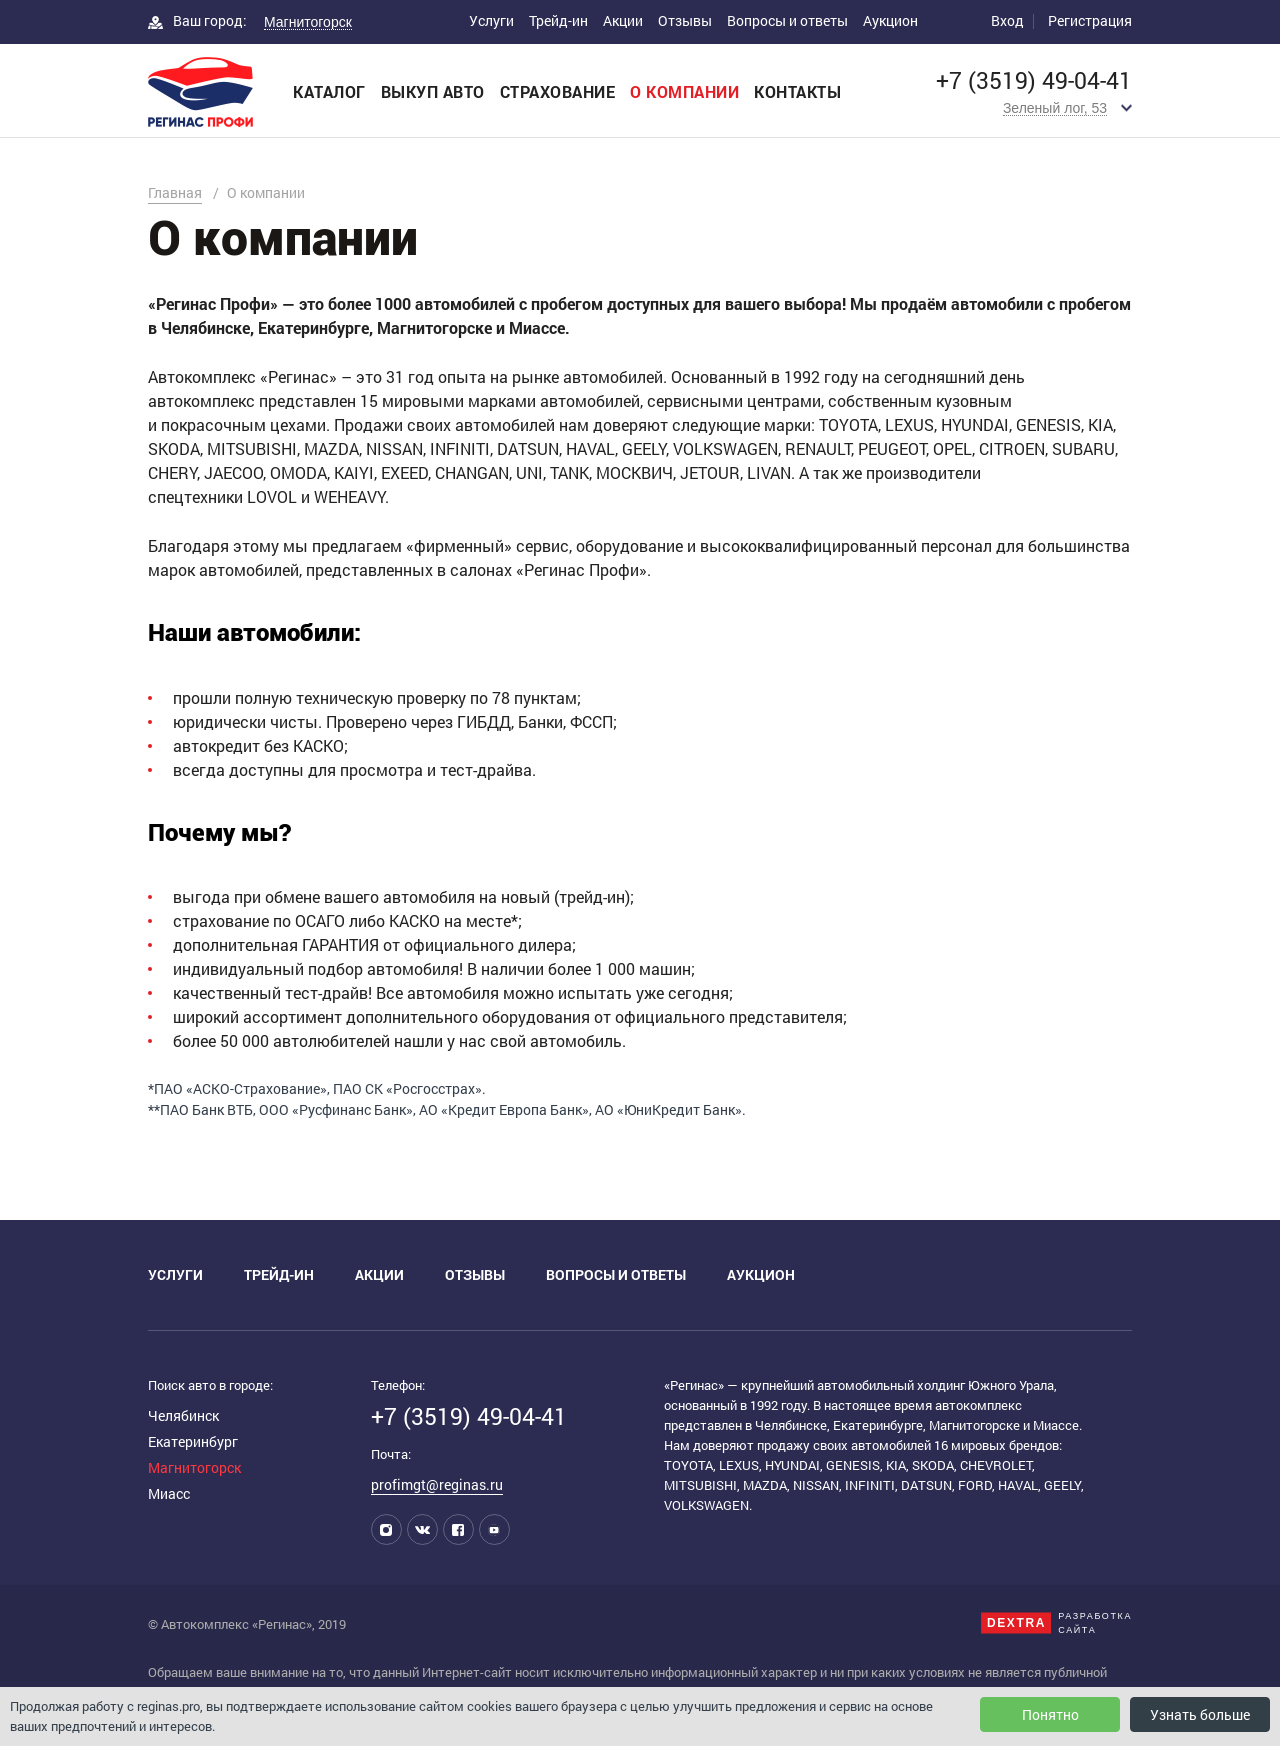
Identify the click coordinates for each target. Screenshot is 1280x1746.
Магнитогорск (194, 1467)
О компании (684, 91)
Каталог (329, 91)
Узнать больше (1200, 1714)
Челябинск (183, 1415)
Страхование (558, 91)
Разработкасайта (1095, 1623)
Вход (1007, 20)
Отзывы (685, 20)
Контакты (797, 91)
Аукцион (890, 20)
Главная (175, 192)
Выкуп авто (433, 91)
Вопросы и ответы (787, 20)
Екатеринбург (193, 1441)
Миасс (169, 1493)
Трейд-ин (558, 20)
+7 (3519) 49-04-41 (1034, 80)
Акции (623, 20)
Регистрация (1090, 20)
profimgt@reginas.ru (437, 1484)
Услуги (491, 20)
